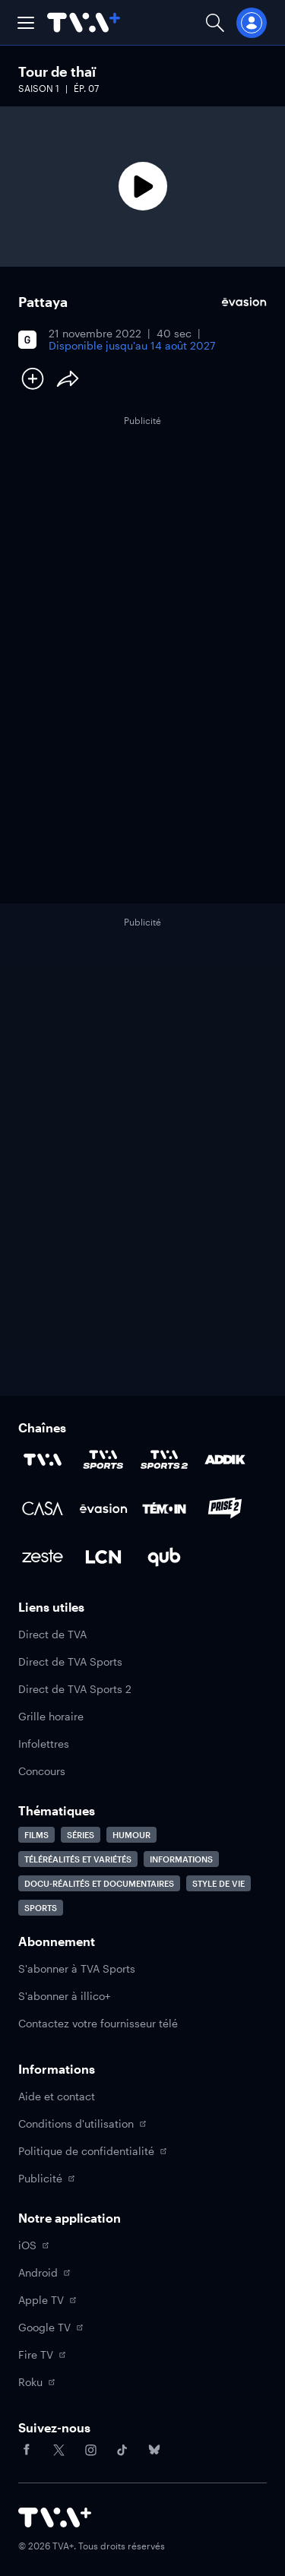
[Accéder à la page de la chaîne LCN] (103, 1557)
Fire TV (41, 2354)
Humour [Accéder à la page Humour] (131, 1835)
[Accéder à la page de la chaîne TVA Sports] (103, 1459)
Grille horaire (51, 1716)
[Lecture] (142, 186)
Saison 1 (38, 88)
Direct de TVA (52, 1634)
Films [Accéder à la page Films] (36, 1835)
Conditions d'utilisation (82, 2123)
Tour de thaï (57, 71)
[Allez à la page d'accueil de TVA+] (83, 22)
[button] (26, 23)
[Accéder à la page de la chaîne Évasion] (103, 1508)
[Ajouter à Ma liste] (32, 378)
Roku (36, 2381)
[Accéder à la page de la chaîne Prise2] (225, 1508)
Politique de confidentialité (92, 2150)
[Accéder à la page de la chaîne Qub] (164, 1557)
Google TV (50, 2327)
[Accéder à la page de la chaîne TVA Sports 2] (164, 1459)
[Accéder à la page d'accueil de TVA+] (54, 2517)
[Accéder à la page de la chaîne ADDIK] (225, 1459)
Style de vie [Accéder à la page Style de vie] (218, 1883)
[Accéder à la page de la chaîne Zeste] (42, 1557)
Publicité (46, 2178)
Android (44, 2272)
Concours (41, 1770)
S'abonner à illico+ (64, 1995)
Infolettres (43, 1743)
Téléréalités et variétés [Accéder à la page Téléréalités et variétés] (77, 1859)
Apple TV (47, 2299)
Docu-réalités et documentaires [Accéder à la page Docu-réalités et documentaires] (99, 1883)
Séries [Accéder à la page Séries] (80, 1835)
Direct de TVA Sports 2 (74, 1688)
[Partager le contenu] (67, 378)
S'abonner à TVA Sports (76, 1968)
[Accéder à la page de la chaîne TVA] (42, 1459)
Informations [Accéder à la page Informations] (181, 1859)
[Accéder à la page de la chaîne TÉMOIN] (164, 1508)
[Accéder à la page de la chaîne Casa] (42, 1508)
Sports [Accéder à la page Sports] (40, 1908)
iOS (33, 2245)
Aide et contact (56, 2096)
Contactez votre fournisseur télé (98, 2023)
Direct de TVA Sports (70, 1661)
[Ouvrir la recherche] (215, 22)
